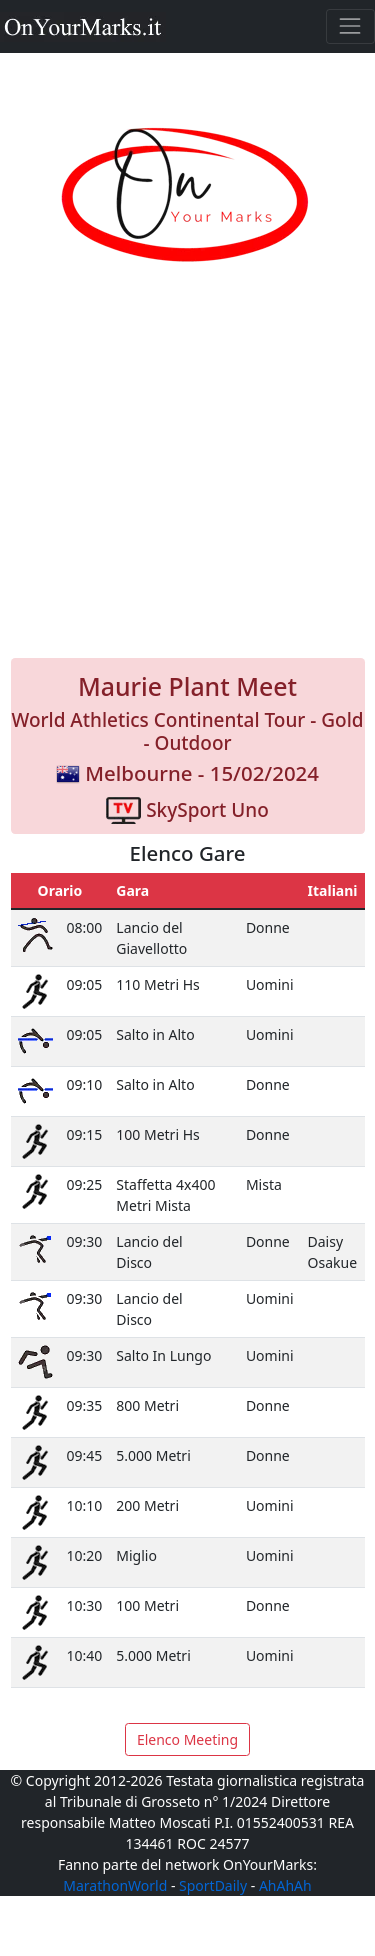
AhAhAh (285, 1885)
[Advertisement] (187, 482)
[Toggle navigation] (350, 26)
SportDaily (213, 1885)
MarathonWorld (115, 1885)
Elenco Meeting (187, 1739)
